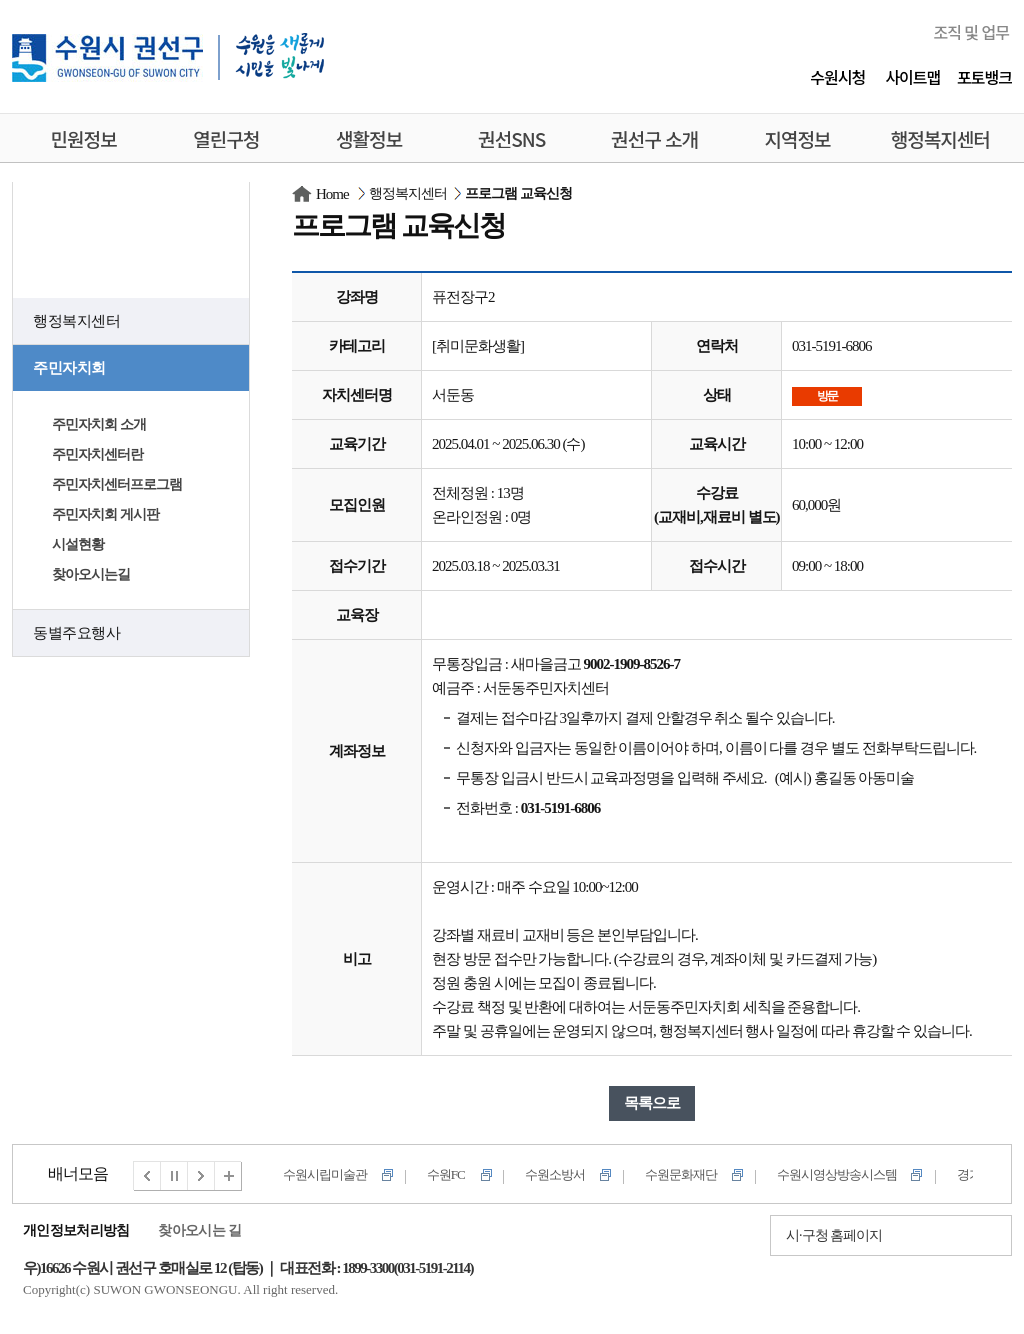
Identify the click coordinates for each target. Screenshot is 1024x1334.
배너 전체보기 (229, 1176)
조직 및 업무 (971, 32)
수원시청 (837, 77)
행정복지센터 (76, 321)
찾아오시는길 (91, 574)
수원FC (446, 1174)
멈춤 (175, 1176)
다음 (202, 1176)
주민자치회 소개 (99, 424)
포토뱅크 (984, 77)
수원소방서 (555, 1174)
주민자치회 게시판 (105, 514)
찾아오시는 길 (199, 1230)
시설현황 (78, 544)
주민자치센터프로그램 (117, 484)
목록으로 (652, 1103)
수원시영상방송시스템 (837, 1174)
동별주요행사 (76, 633)
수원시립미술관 (325, 1174)
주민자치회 (69, 368)
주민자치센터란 (97, 454)
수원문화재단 (681, 1174)
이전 (147, 1176)
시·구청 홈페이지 (834, 1235)
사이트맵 (912, 77)
